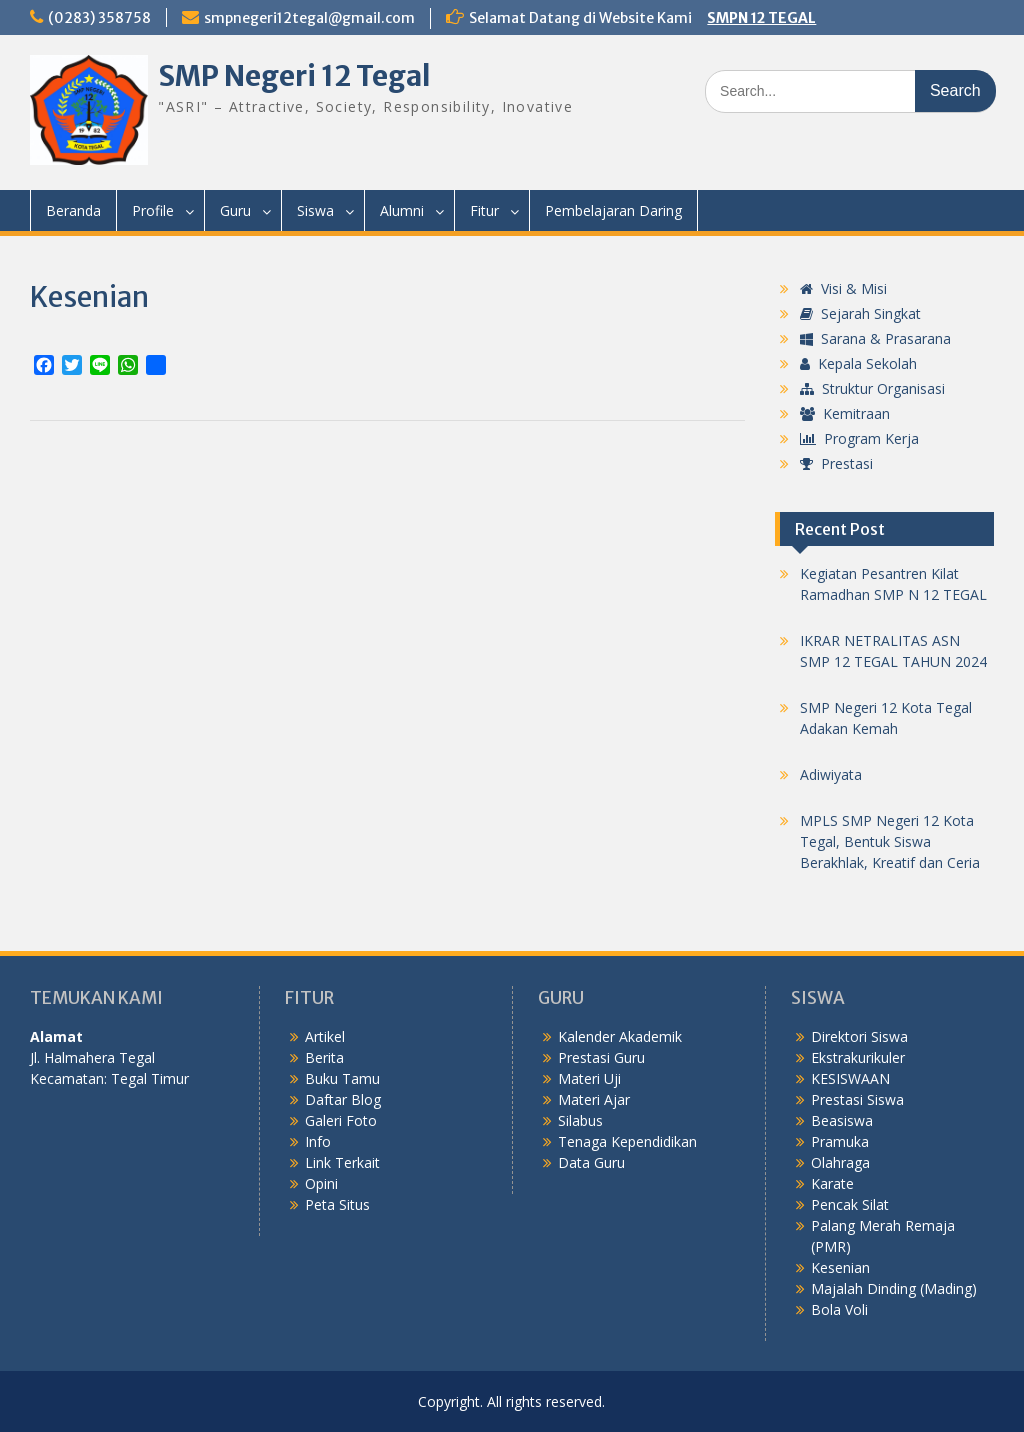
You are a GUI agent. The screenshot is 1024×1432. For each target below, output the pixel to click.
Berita (324, 1057)
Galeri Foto (341, 1120)
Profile (153, 210)
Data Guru (591, 1162)
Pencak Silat (850, 1204)
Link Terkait (342, 1162)
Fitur (484, 210)
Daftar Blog (343, 1099)
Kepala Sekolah (858, 363)
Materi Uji (589, 1078)
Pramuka (840, 1141)
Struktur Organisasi (872, 388)
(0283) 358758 (99, 18)
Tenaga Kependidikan (627, 1141)
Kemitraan (845, 413)
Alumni (402, 210)
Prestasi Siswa (857, 1099)
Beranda (73, 210)
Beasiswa (842, 1120)
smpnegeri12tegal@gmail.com (309, 18)
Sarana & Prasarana (875, 338)
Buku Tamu (342, 1078)
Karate (832, 1183)
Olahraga (840, 1162)
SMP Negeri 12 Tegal (294, 76)
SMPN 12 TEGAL (761, 18)
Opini (321, 1183)
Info (318, 1141)
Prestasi (836, 463)
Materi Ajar (594, 1099)
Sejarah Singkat (860, 313)
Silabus (580, 1120)
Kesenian (840, 1267)
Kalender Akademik (620, 1036)
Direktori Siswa (859, 1036)
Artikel (325, 1036)
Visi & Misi (843, 288)
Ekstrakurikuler (858, 1057)
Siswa (315, 210)
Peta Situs (337, 1204)
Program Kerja (859, 438)
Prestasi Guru (601, 1057)
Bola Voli (839, 1309)
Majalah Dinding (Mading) (894, 1288)
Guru (235, 210)
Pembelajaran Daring (613, 210)
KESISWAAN (850, 1078)
